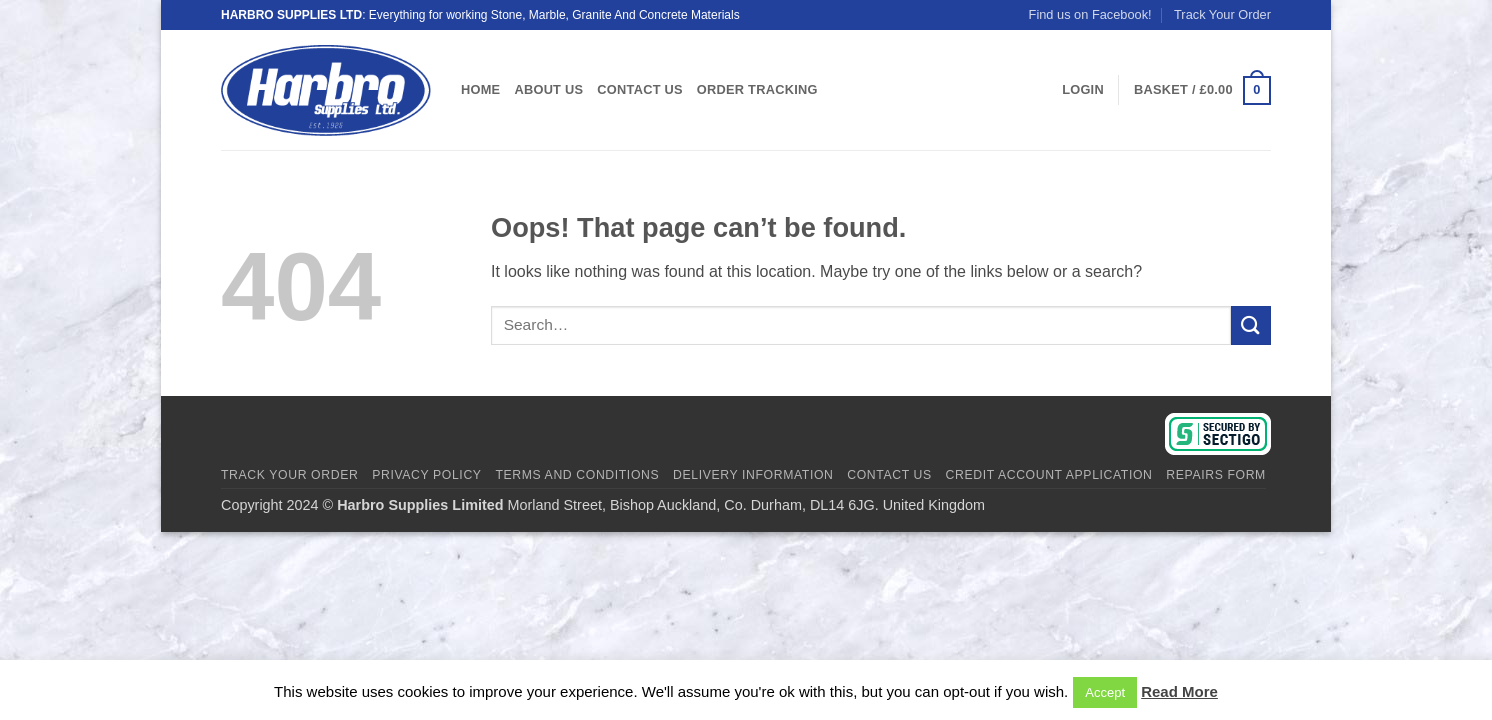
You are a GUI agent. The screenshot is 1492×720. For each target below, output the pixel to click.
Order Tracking (757, 89)
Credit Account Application (1049, 475)
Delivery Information (753, 475)
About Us (548, 89)
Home (480, 89)
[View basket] (1202, 91)
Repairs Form (1216, 475)
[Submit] (1251, 325)
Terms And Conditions (577, 475)
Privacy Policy (426, 475)
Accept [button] (1105, 692)
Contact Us (640, 89)
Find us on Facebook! (1090, 14)
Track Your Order (1222, 14)
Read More (1179, 691)
